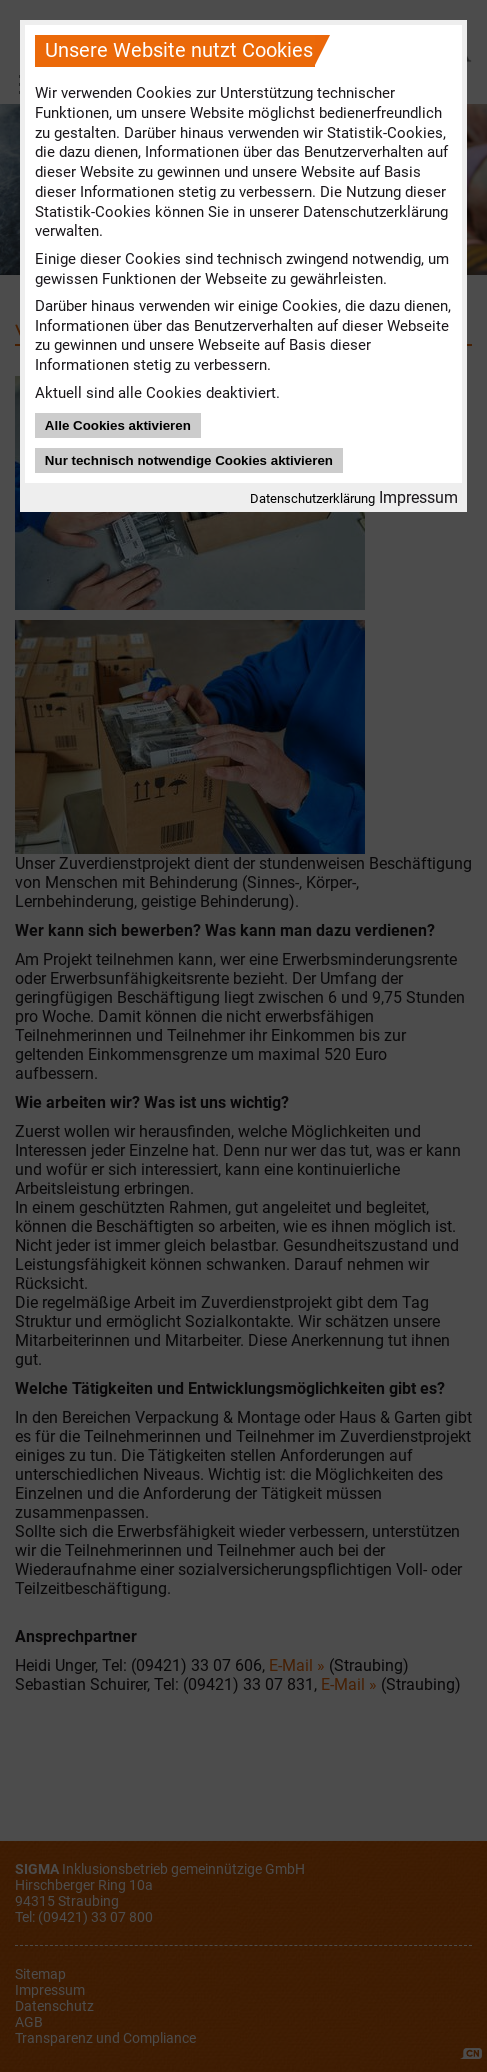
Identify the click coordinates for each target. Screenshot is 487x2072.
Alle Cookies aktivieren (118, 425)
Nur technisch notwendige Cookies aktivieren (189, 460)
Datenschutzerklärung (312, 498)
